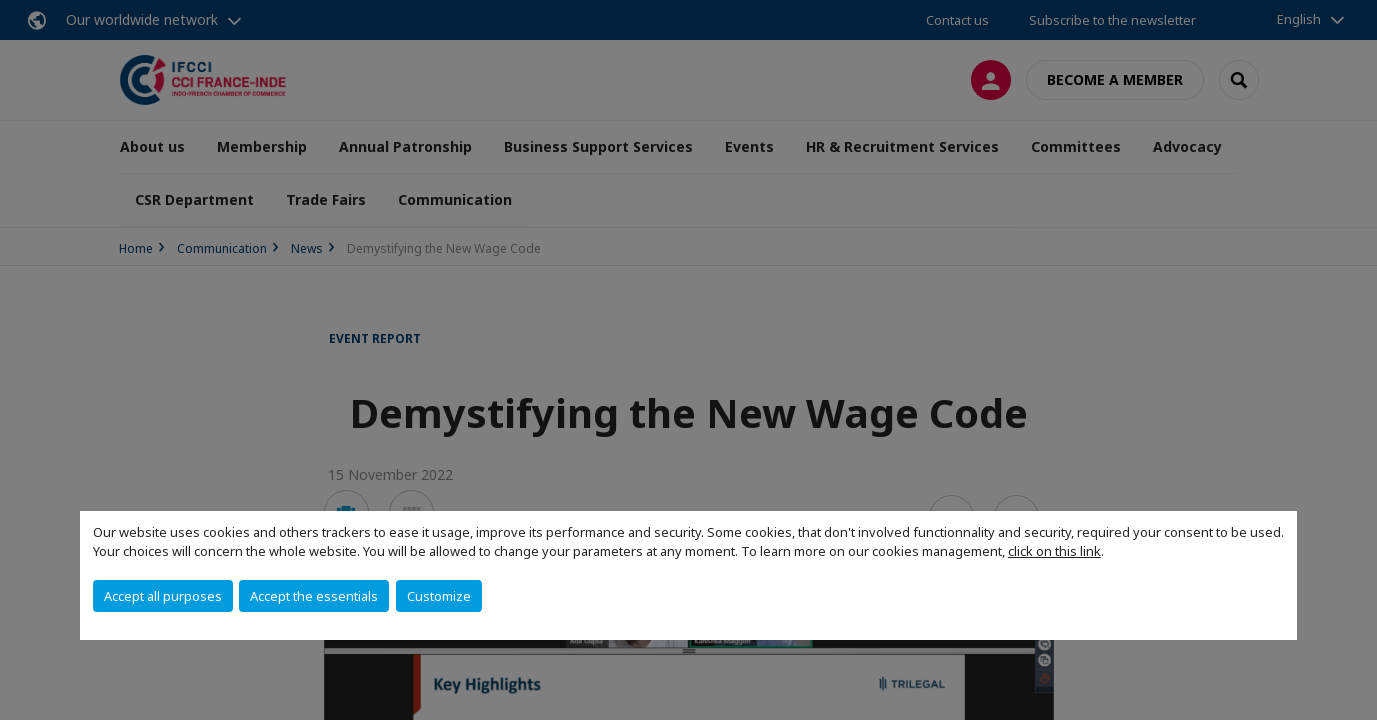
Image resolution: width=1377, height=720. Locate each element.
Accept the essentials (314, 596)
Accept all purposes (163, 596)
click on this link (1054, 551)
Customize (439, 596)
